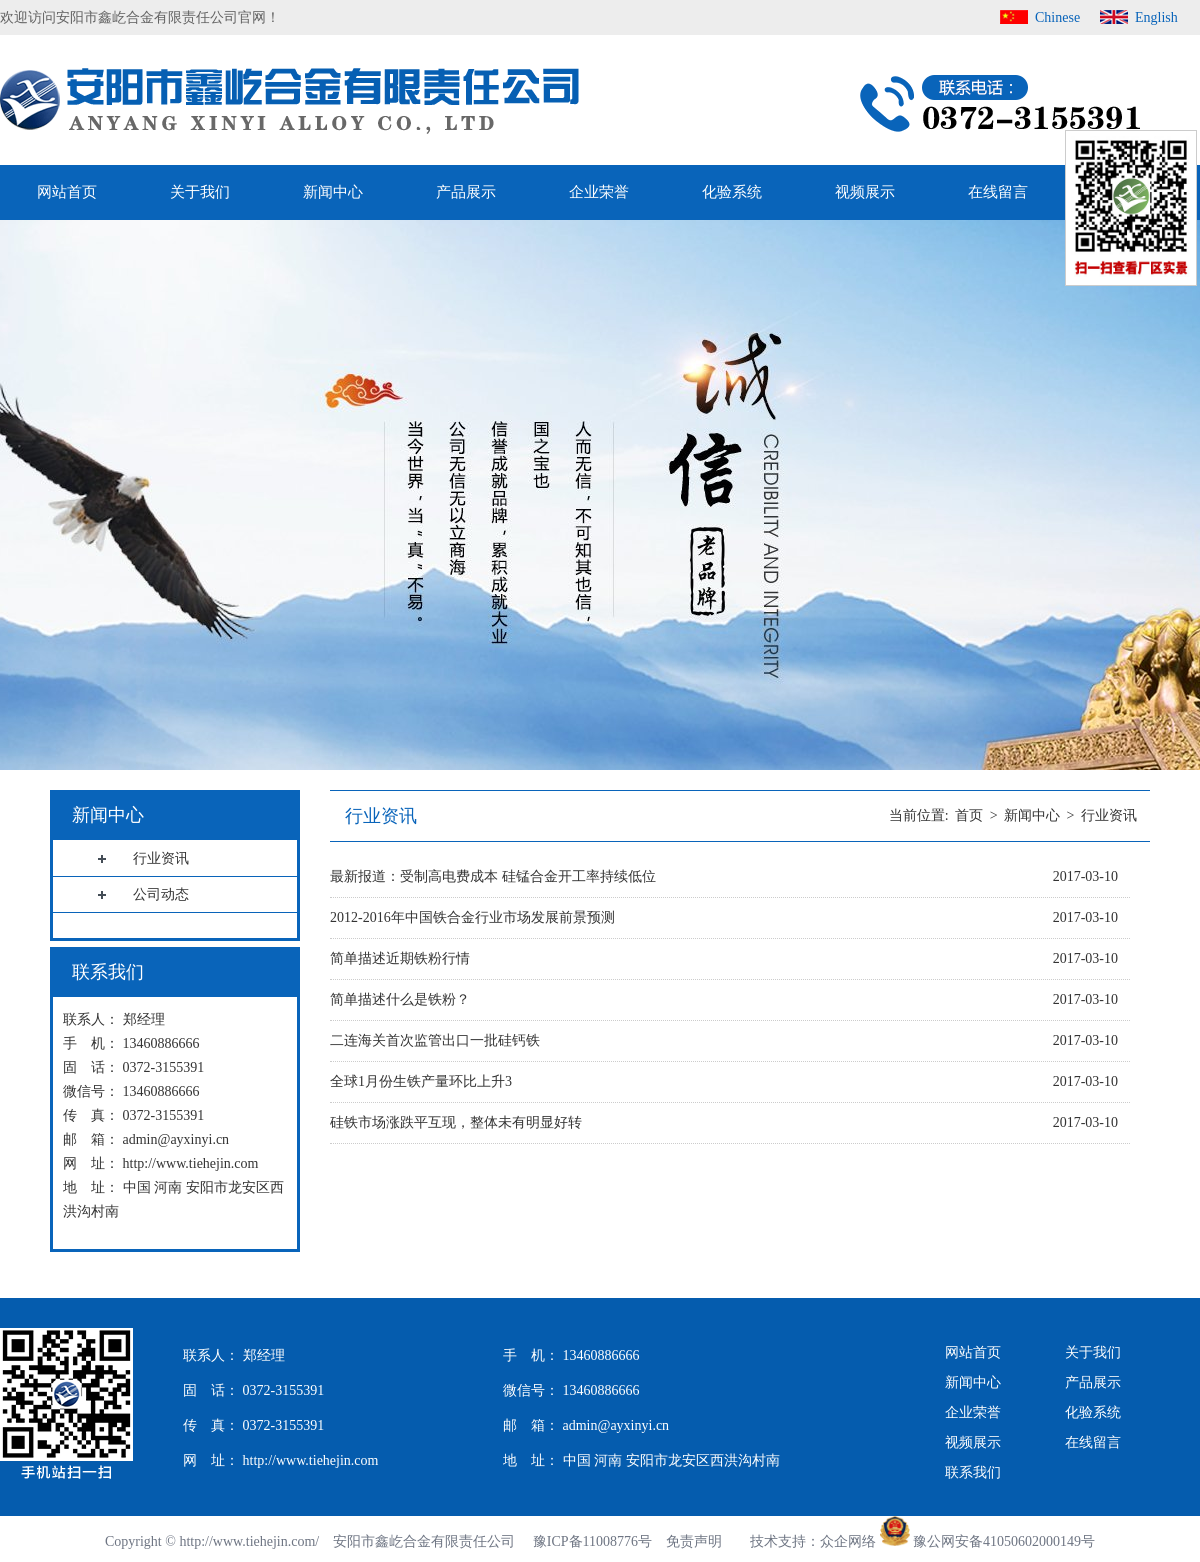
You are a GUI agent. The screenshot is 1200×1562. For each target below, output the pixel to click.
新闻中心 (333, 192)
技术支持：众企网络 (813, 1541)
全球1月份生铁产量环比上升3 (421, 1081)
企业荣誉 (599, 192)
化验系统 (732, 192)
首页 (969, 815)
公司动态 (161, 894)
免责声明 (694, 1541)
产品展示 (466, 192)
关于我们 (200, 192)
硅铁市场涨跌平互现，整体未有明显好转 (456, 1122)
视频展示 (865, 192)
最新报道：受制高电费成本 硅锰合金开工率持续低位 (493, 876)
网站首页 (67, 192)
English (1156, 17)
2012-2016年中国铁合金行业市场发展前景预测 (472, 917)
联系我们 (973, 1472)
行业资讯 (1109, 815)
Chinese (1057, 17)
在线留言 (998, 192)
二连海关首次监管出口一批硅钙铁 (435, 1040)
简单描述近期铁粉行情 (400, 958)
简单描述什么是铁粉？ (400, 999)
